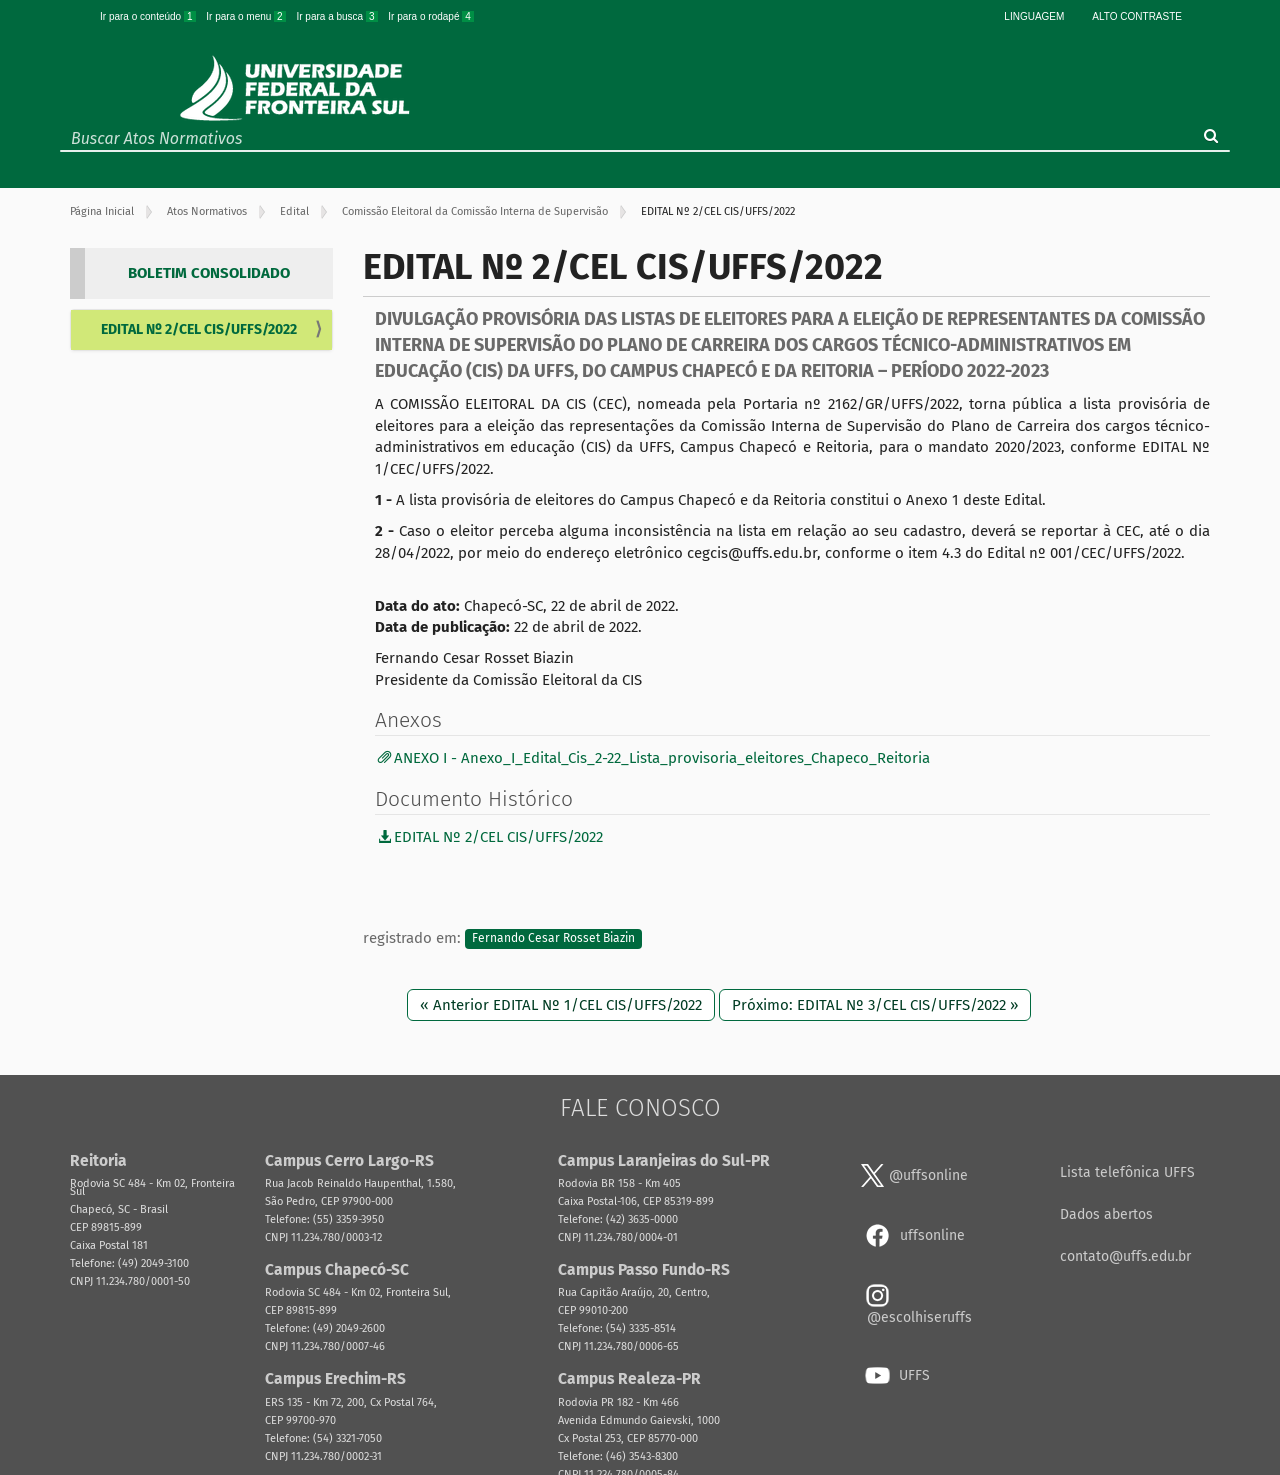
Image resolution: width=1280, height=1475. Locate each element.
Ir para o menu (247, 16)
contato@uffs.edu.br (1125, 1256)
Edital (294, 211)
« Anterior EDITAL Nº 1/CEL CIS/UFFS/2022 (561, 1005)
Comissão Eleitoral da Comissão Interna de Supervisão (475, 211)
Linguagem (1034, 16)
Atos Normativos (207, 211)
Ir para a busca (338, 16)
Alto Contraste (1137, 16)
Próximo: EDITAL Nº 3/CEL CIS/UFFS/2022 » (875, 1005)
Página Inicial (102, 211)
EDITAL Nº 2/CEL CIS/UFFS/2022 (199, 329)
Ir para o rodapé (431, 16)
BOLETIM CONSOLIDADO (209, 273)
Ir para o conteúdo (149, 16)
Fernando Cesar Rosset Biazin (553, 939)
